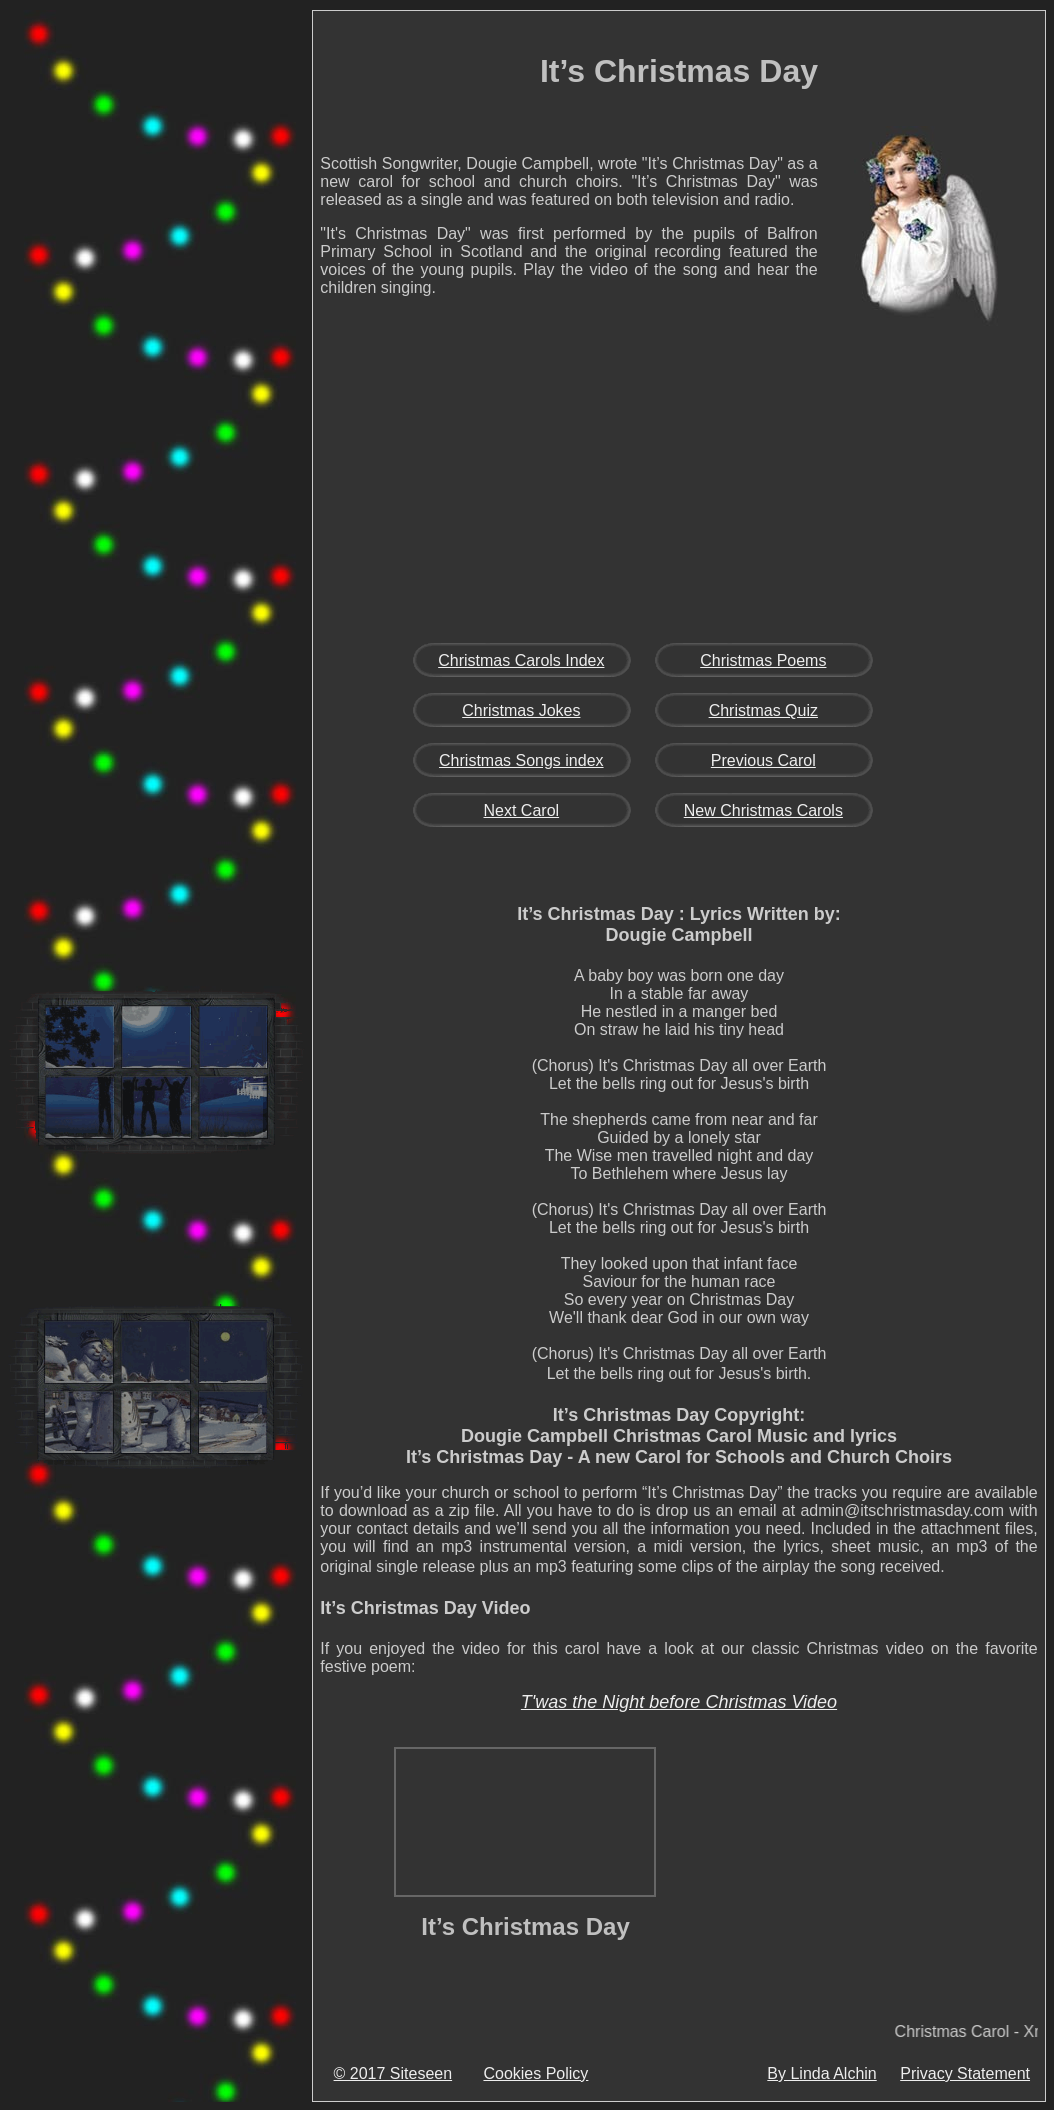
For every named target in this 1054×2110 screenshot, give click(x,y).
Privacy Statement (965, 2073)
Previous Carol (763, 760)
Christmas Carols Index (521, 660)
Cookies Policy (535, 2073)
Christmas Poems (763, 660)
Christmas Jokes (521, 710)
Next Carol (522, 810)
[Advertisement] (156, 324)
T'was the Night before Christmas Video (679, 1702)
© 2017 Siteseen (393, 2073)
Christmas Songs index (521, 760)
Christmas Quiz (763, 710)
